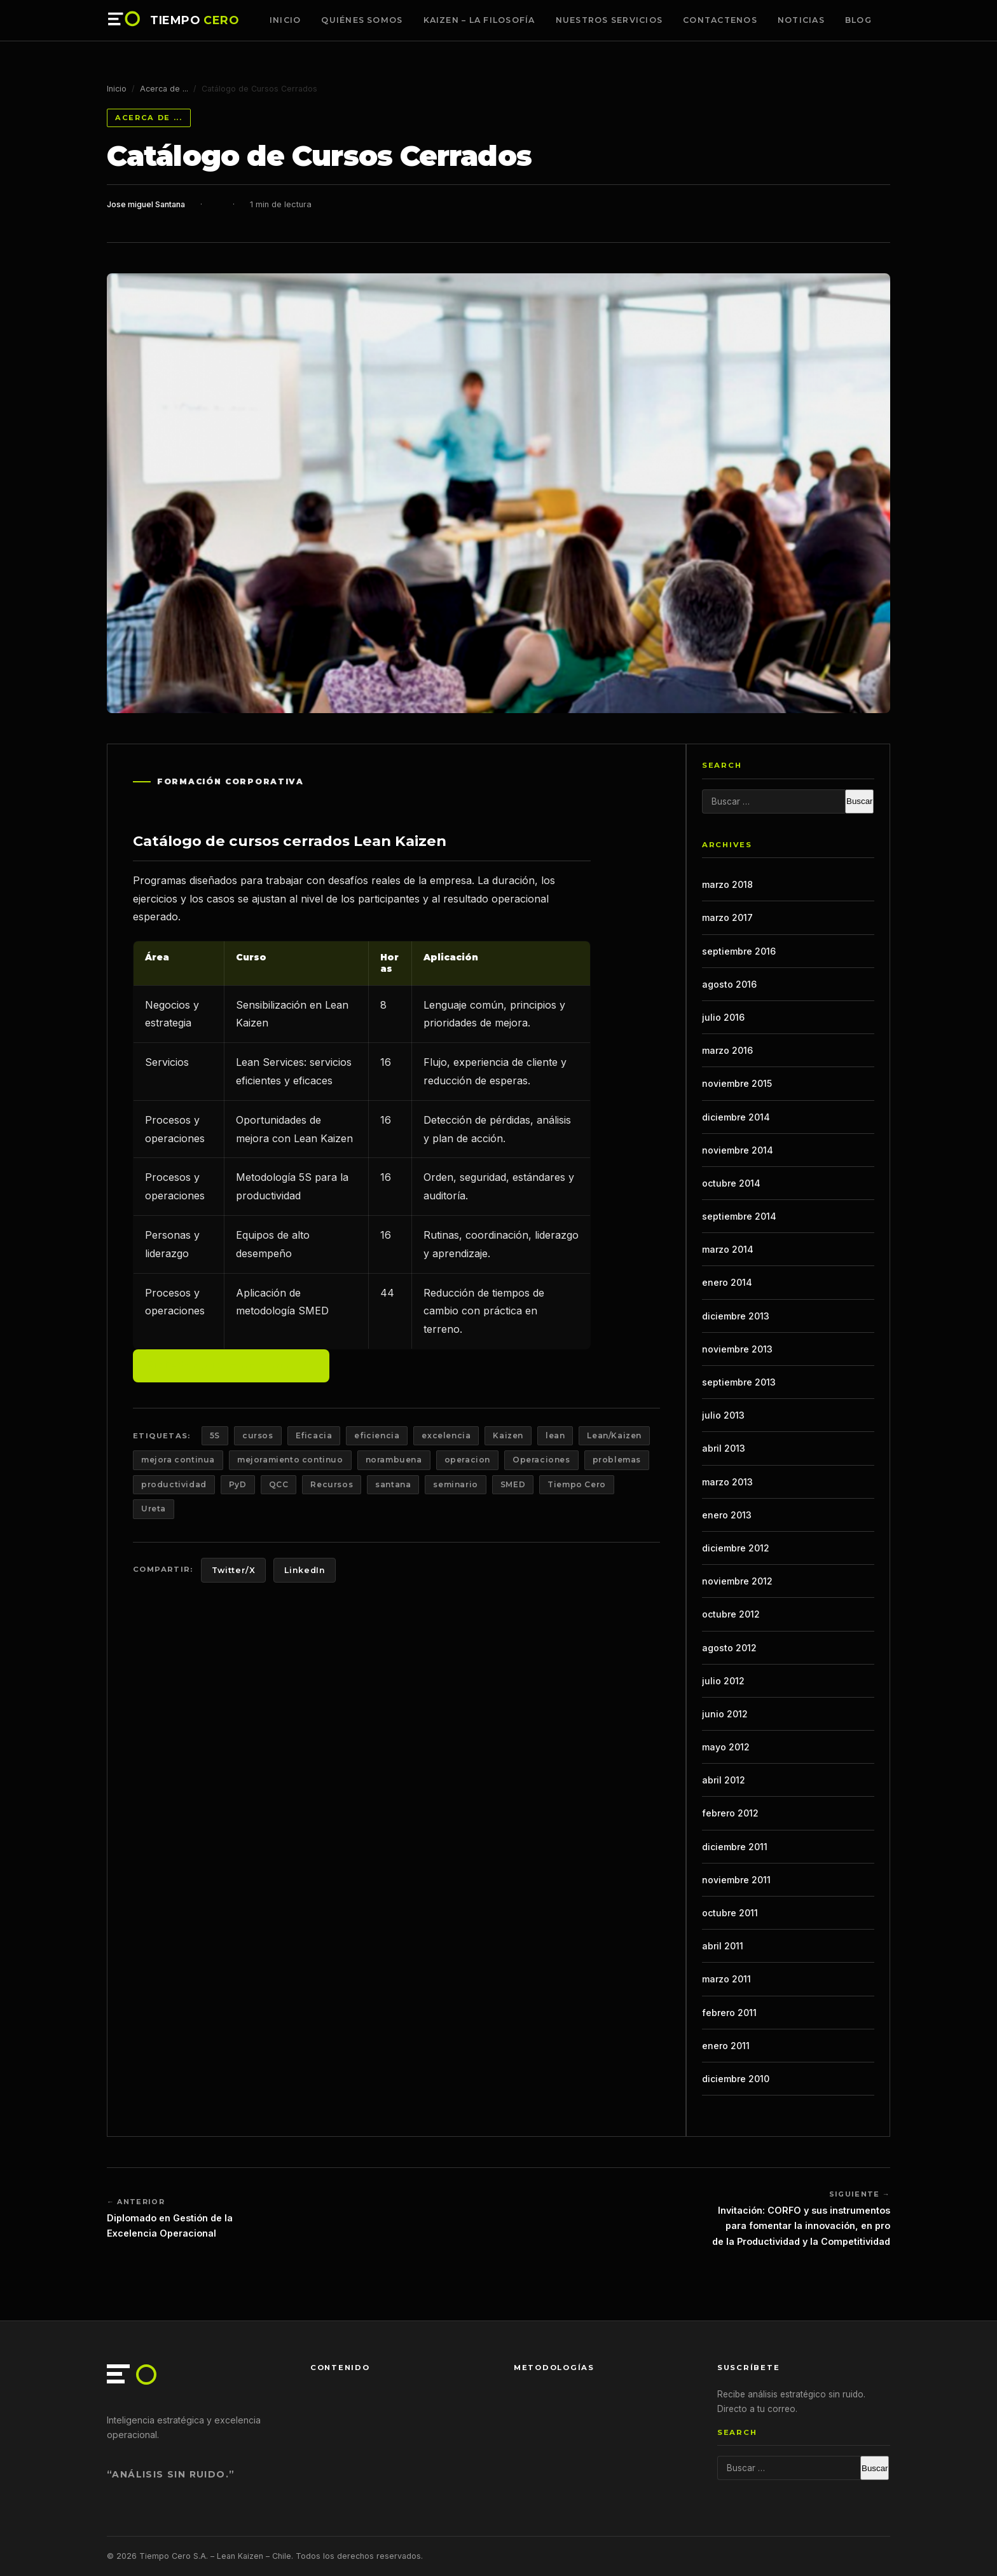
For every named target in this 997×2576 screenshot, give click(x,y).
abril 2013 (723, 1448)
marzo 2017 (727, 917)
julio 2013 (723, 1415)
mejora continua (178, 1459)
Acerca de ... (164, 88)
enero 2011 (726, 2045)
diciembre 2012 (735, 1548)
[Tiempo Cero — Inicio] (124, 20)
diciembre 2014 (736, 1117)
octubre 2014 (731, 1183)
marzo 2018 (727, 884)
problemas (617, 1459)
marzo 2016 (727, 1050)
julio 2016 (723, 1017)
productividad (174, 1484)
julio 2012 (723, 1680)
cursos (257, 1435)
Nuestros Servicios (609, 20)
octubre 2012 (731, 1614)
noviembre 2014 (737, 1150)
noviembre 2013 (737, 1349)
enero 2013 (727, 1514)
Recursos (331, 1484)
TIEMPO (194, 20)
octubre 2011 (730, 1912)
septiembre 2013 (739, 1382)
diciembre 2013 (735, 1316)
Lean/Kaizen (614, 1435)
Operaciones (541, 1459)
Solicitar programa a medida (231, 1365)
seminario (455, 1484)
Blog (858, 20)
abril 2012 (723, 1780)
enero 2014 (727, 1282)
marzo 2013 (727, 1481)
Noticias (801, 20)
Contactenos (720, 20)
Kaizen (508, 1435)
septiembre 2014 (739, 1216)
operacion (467, 1459)
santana (393, 1484)
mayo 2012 (726, 1746)
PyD (238, 1484)
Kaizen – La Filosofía (479, 20)
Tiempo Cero (576, 1484)
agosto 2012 (729, 1647)
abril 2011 (722, 1945)
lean (555, 1435)
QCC (279, 1484)
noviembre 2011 (736, 1879)
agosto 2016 (729, 984)
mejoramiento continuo (290, 1459)
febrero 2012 (730, 1813)
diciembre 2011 (734, 1846)
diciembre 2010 (735, 2078)
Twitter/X (234, 1570)
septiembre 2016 (739, 951)
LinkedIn (304, 1570)
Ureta (153, 1508)
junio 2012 (725, 1713)
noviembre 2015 (737, 1083)
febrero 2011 (729, 2012)
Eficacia (314, 1435)
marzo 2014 (727, 1249)
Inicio (285, 20)
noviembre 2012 (737, 1581)
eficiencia (376, 1435)
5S (215, 1435)
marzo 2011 (726, 1978)
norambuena (394, 1459)
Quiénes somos (361, 20)
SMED (512, 1484)
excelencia (446, 1435)
